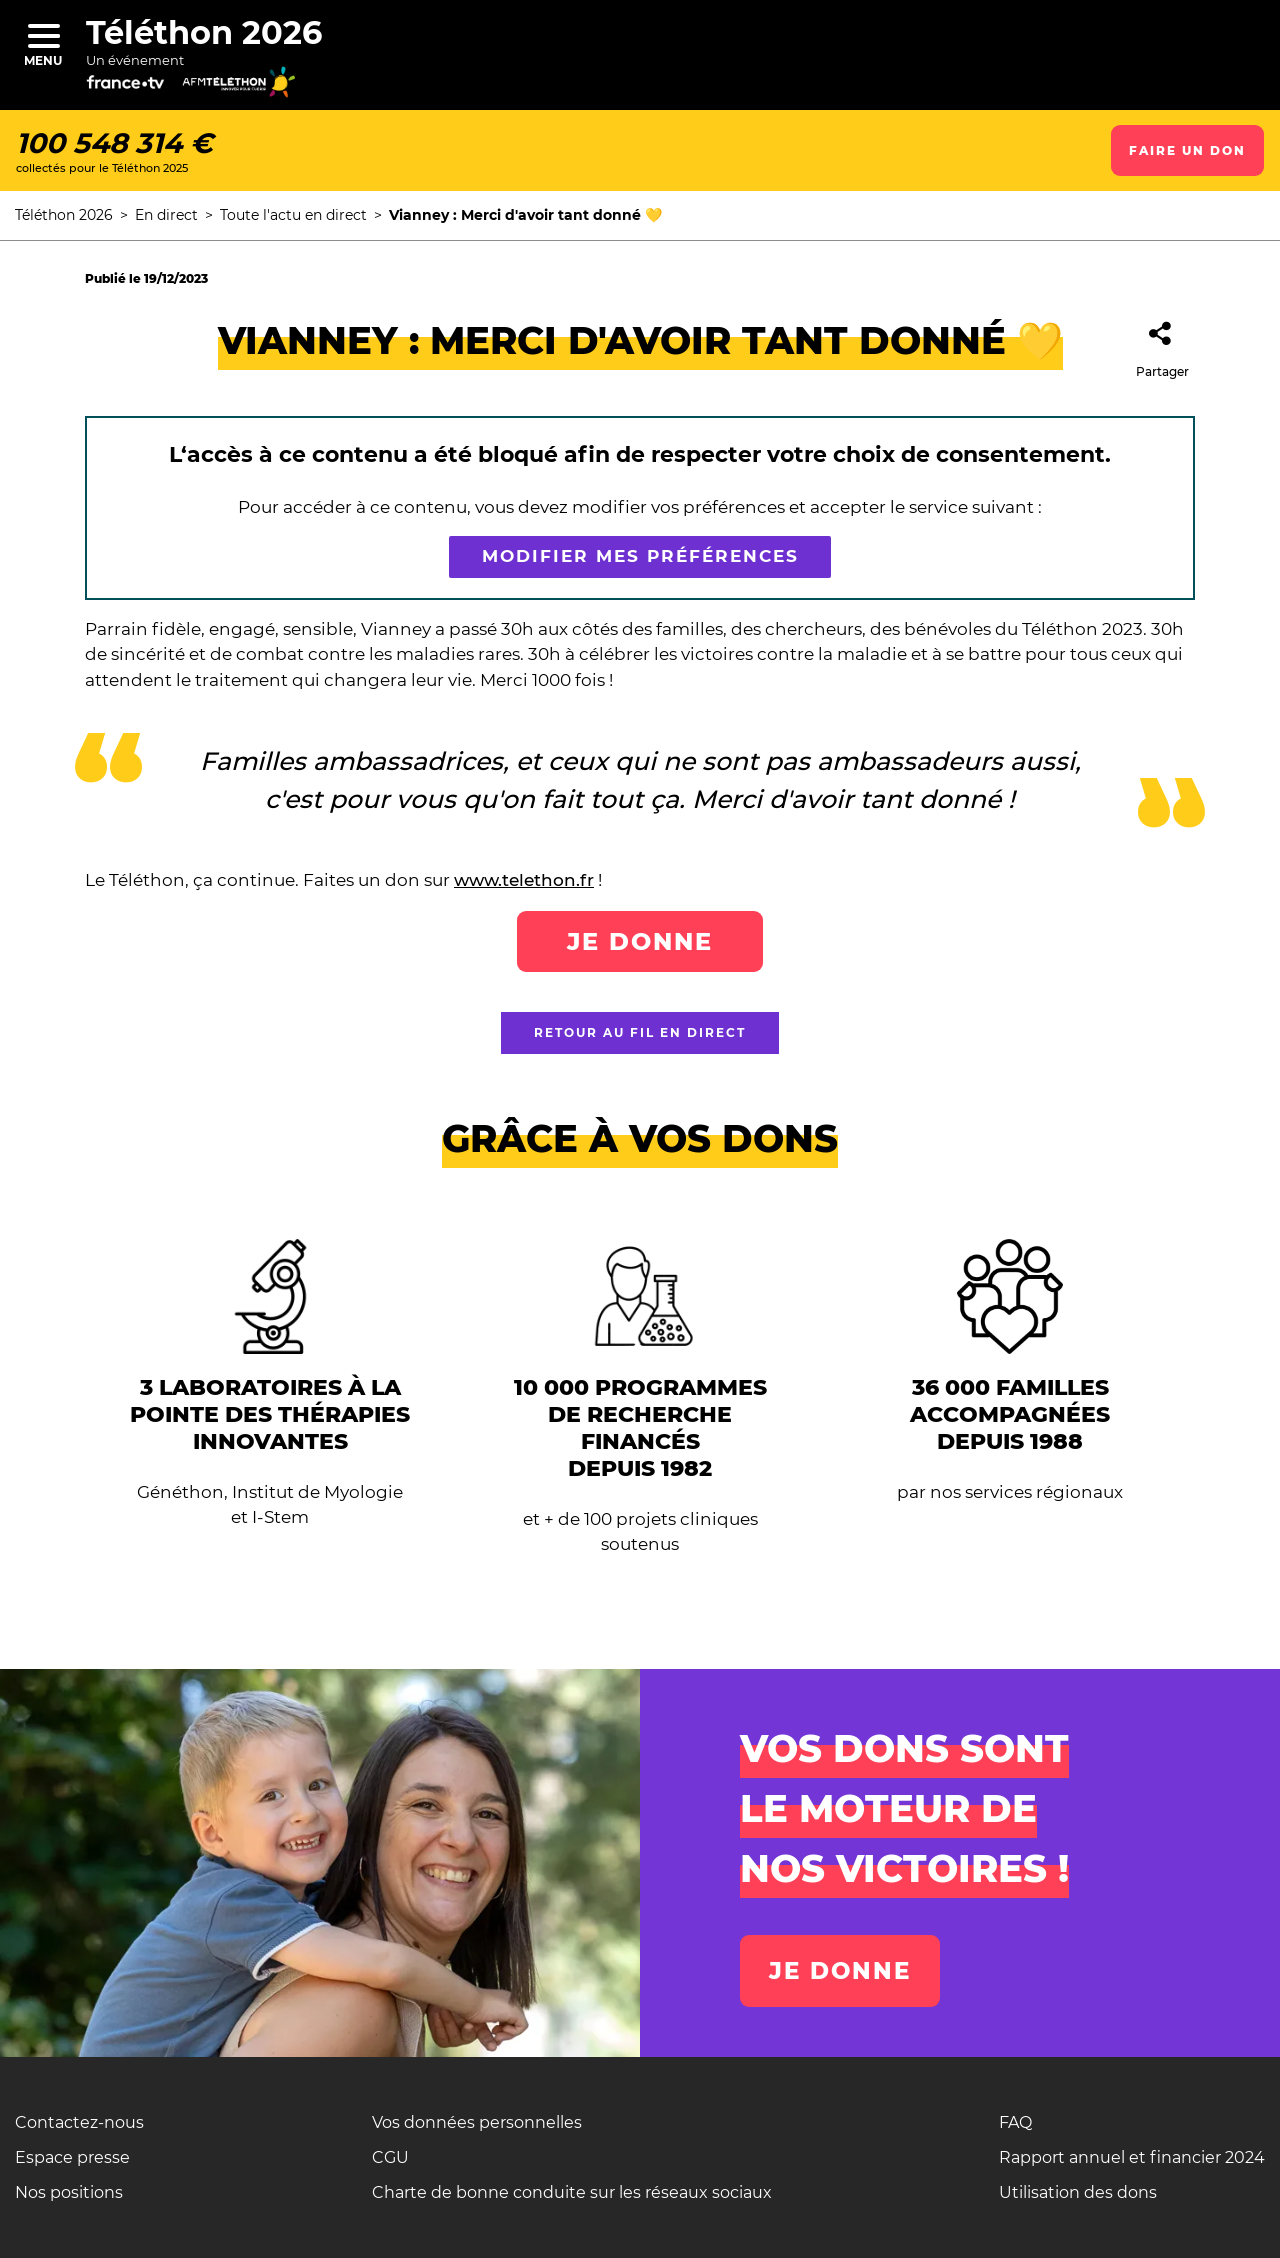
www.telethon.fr (524, 880)
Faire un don (1187, 150)
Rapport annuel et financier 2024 (1132, 2157)
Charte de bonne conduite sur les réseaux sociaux (572, 2192)
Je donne (640, 941)
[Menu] (43, 35)
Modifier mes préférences (640, 557)
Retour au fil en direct (640, 1032)
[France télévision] (142, 89)
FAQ (1015, 2122)
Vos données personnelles (477, 2122)
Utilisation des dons (1078, 2192)
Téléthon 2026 (204, 32)
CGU (390, 2157)
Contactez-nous (79, 2122)
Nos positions (69, 2192)
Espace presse (72, 2157)
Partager (1162, 343)
